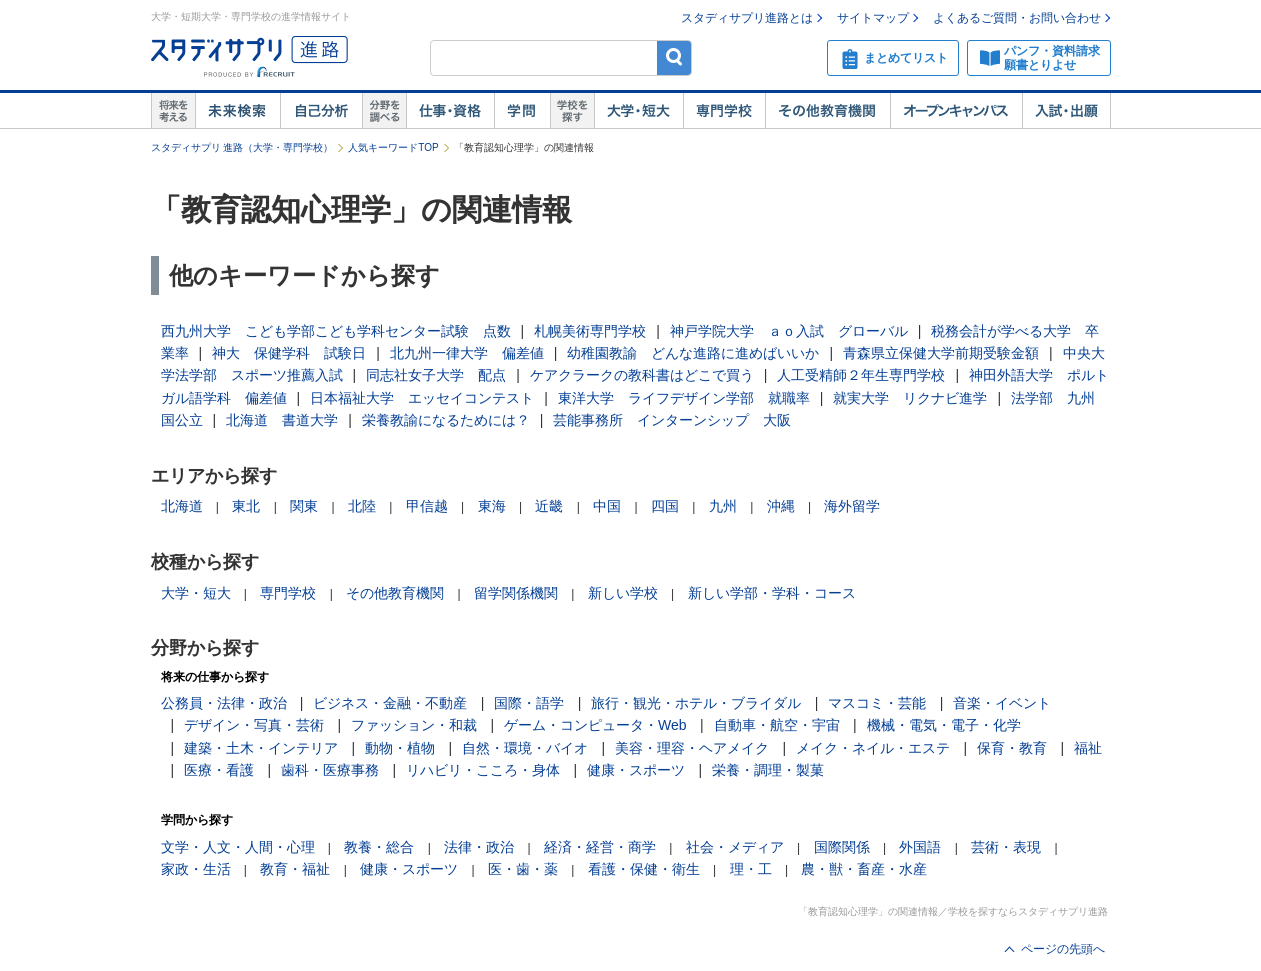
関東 (304, 506)
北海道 (182, 506)
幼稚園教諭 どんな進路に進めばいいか (693, 353)
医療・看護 (219, 770)
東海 (492, 506)
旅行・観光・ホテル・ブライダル (696, 703)
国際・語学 (529, 703)
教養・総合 (379, 847)
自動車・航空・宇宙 (777, 725)
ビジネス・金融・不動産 (390, 703)
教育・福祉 (295, 869)
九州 (723, 506)
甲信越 (427, 506)
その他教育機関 (827, 111)
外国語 (920, 847)
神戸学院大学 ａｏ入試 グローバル (789, 331)
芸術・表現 (1006, 847)
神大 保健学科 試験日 (289, 353)
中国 (607, 506)
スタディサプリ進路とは (747, 18)
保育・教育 (1012, 748)
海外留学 (852, 506)
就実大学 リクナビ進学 (910, 398)
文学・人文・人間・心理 (238, 847)
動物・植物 (400, 748)
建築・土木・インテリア (261, 748)
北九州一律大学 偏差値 (467, 353)
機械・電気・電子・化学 (944, 725)
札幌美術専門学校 (590, 331)
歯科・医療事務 (330, 770)
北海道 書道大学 (282, 420)
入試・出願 (1066, 111)
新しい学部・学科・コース (772, 593)
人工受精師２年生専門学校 (861, 375)
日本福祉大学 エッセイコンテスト (422, 398)
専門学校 (724, 111)
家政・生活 (196, 869)
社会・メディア (735, 847)
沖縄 (781, 506)
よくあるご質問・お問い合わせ (1017, 18)
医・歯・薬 (523, 869)
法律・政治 (479, 847)
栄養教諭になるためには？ (446, 420)
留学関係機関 (516, 593)
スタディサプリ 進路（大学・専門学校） (242, 147)
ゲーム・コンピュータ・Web (595, 725)
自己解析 (321, 111)
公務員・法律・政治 (224, 703)
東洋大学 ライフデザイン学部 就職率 (684, 398)
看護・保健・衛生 (644, 869)
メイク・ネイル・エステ (873, 748)
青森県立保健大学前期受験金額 (941, 353)
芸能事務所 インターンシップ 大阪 (672, 420)
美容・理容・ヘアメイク (692, 748)
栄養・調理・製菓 (768, 770)
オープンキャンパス (956, 111)
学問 (522, 111)
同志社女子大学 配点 (436, 375)
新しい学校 (623, 593)
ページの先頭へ (1063, 949)
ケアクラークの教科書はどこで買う (642, 375)
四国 (665, 506)
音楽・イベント (1002, 703)
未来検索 (237, 111)
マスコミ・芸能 (877, 703)
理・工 (751, 869)
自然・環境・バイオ (525, 748)
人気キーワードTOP (393, 147)
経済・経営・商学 (600, 847)
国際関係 (842, 847)
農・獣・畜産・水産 (864, 869)
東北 (246, 506)
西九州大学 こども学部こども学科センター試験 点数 (336, 331)
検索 (674, 57)
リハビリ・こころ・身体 (483, 770)
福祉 (1088, 748)
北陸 (362, 506)
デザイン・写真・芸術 (254, 725)
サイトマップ (873, 18)
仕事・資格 (450, 111)
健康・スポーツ (636, 770)
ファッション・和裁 (414, 725)
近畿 (549, 506)
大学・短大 (638, 111)
